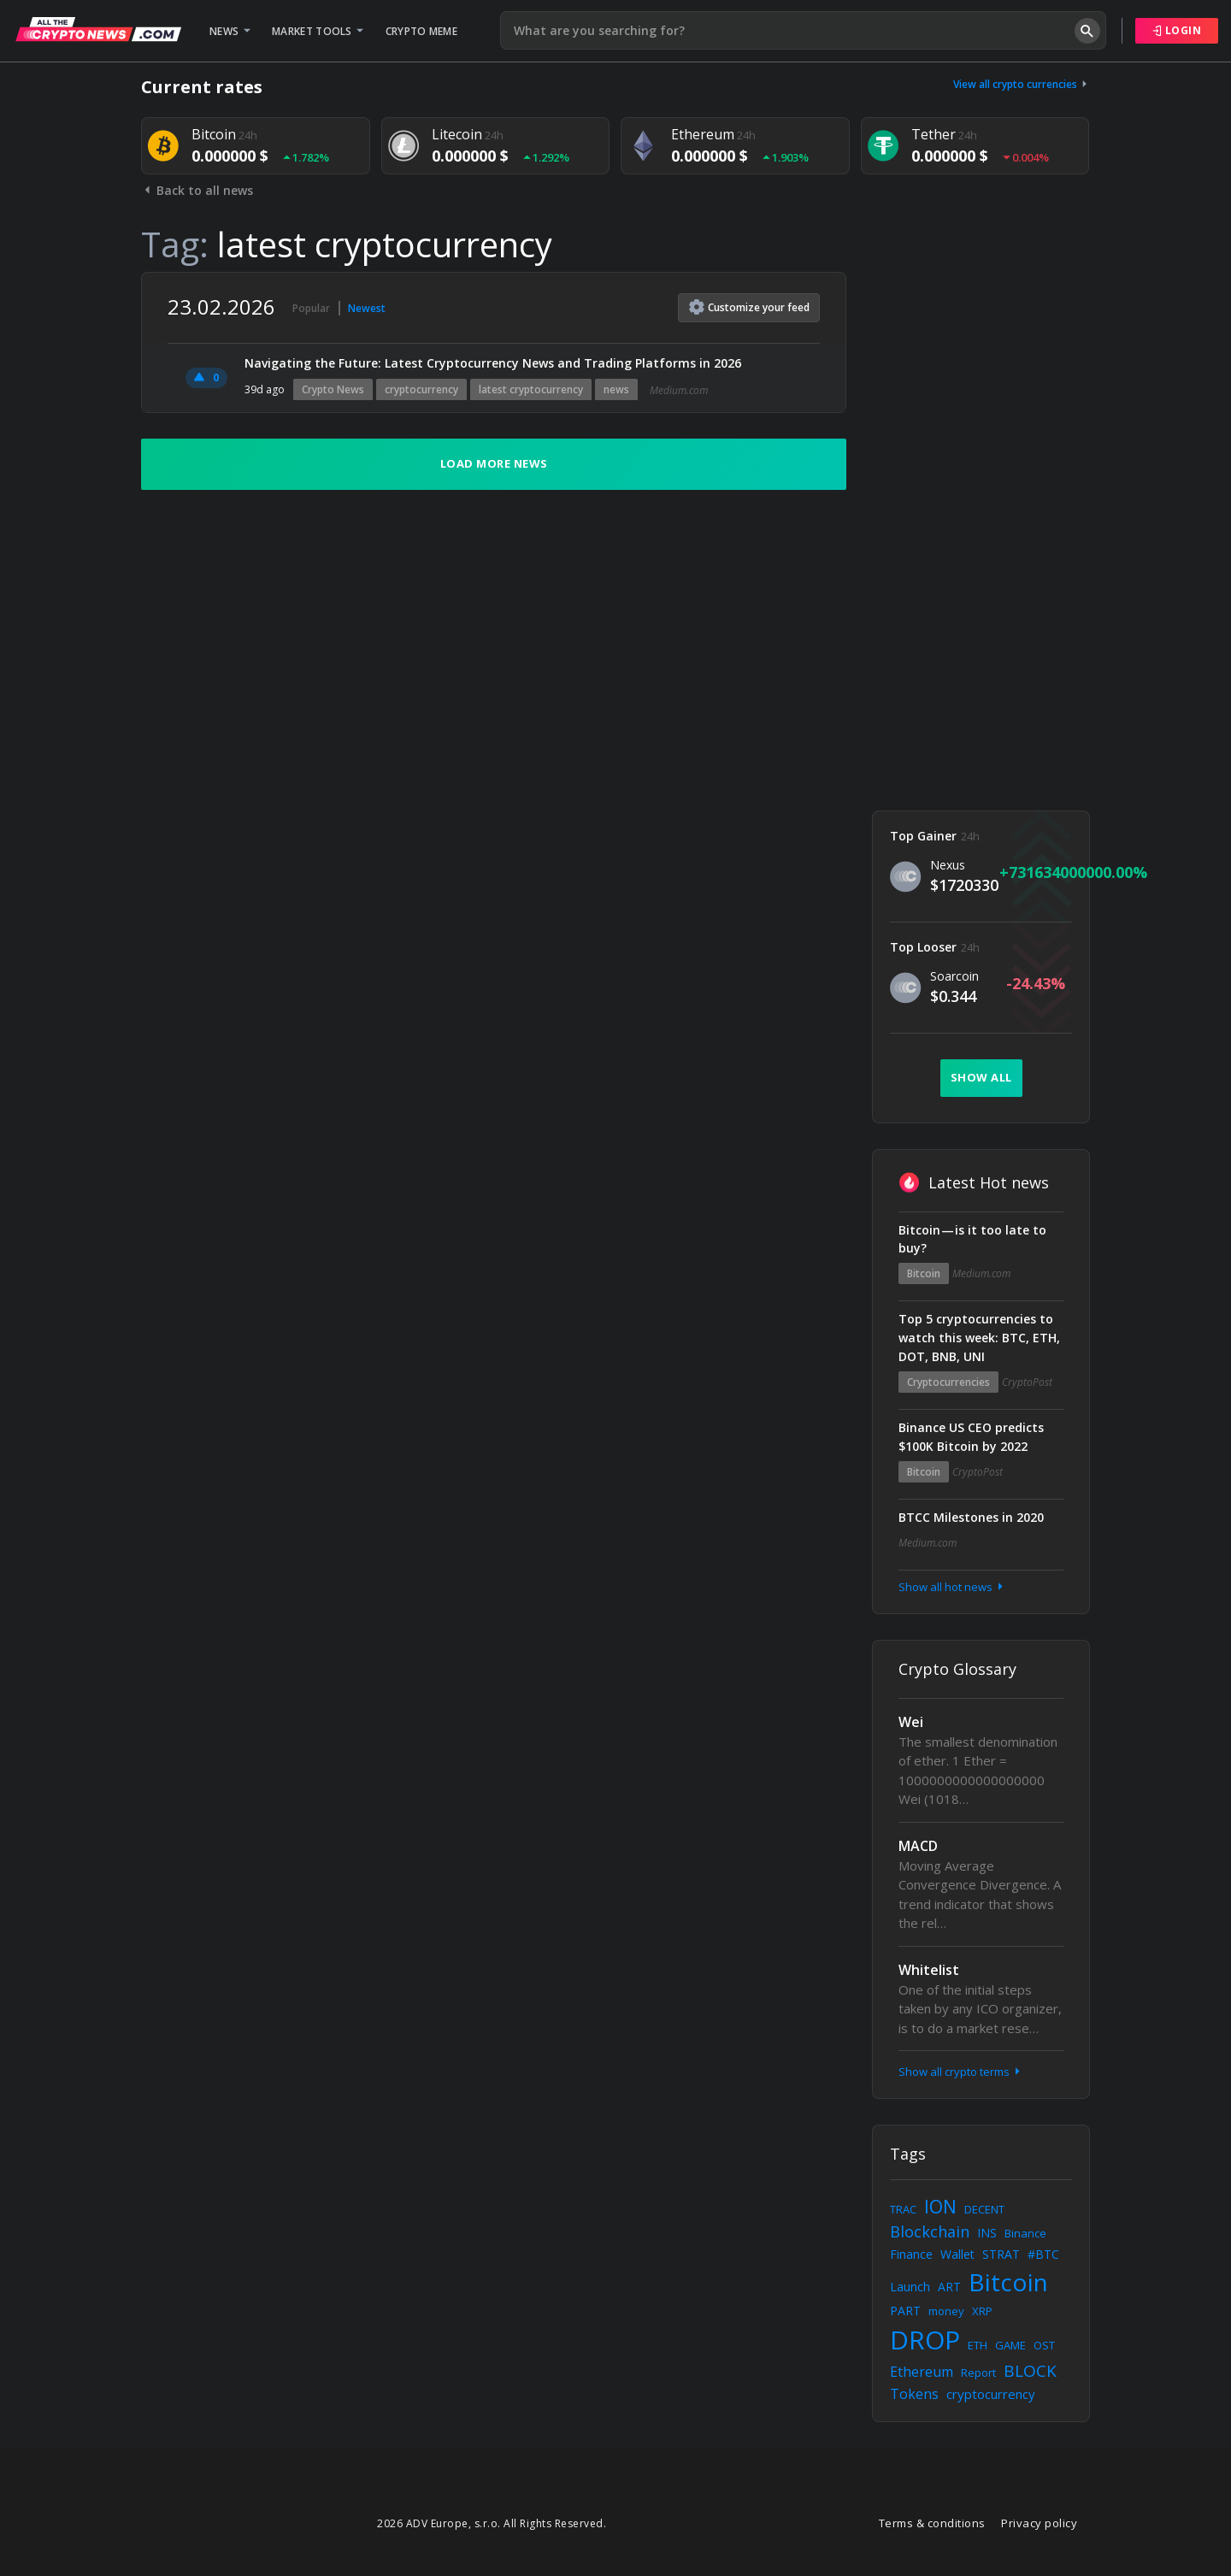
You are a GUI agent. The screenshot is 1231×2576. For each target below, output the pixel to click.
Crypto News (333, 389)
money (946, 2311)
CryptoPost (1027, 1382)
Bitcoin (923, 1273)
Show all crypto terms (960, 2071)
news (616, 389)
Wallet (957, 2254)
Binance (1025, 2233)
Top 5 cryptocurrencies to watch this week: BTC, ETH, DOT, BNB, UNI (979, 1338)
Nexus (947, 865)
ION (940, 2207)
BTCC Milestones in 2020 (971, 1517)
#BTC (1043, 2254)
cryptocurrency (421, 389)
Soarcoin (954, 976)
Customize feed (749, 307)
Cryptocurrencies (948, 1382)
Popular (311, 308)
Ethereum (921, 2371)
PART (905, 2310)
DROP (925, 2339)
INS (987, 2233)
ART (949, 2286)
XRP (982, 2311)
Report (978, 2372)
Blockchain (929, 2231)
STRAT (1001, 2254)
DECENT (984, 2209)
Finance (911, 2254)
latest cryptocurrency (531, 389)
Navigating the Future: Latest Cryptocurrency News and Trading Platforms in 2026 (492, 363)
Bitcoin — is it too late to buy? (972, 1239)
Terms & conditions (932, 2523)
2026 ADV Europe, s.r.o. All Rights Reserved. (491, 2523)
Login (1177, 30)
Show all (981, 1077)
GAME (1010, 2345)
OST (1044, 2345)
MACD (918, 1845)
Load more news (494, 463)
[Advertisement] (981, 528)
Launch (910, 2286)
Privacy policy (1039, 2523)
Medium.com (679, 390)
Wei (910, 1721)
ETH (977, 2345)
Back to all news (197, 190)
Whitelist (928, 1969)
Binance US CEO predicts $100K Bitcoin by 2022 (971, 1436)
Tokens (914, 2393)
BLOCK (1030, 2371)
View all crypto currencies (1021, 84)
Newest (367, 308)
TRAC (903, 2209)
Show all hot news (952, 1587)
